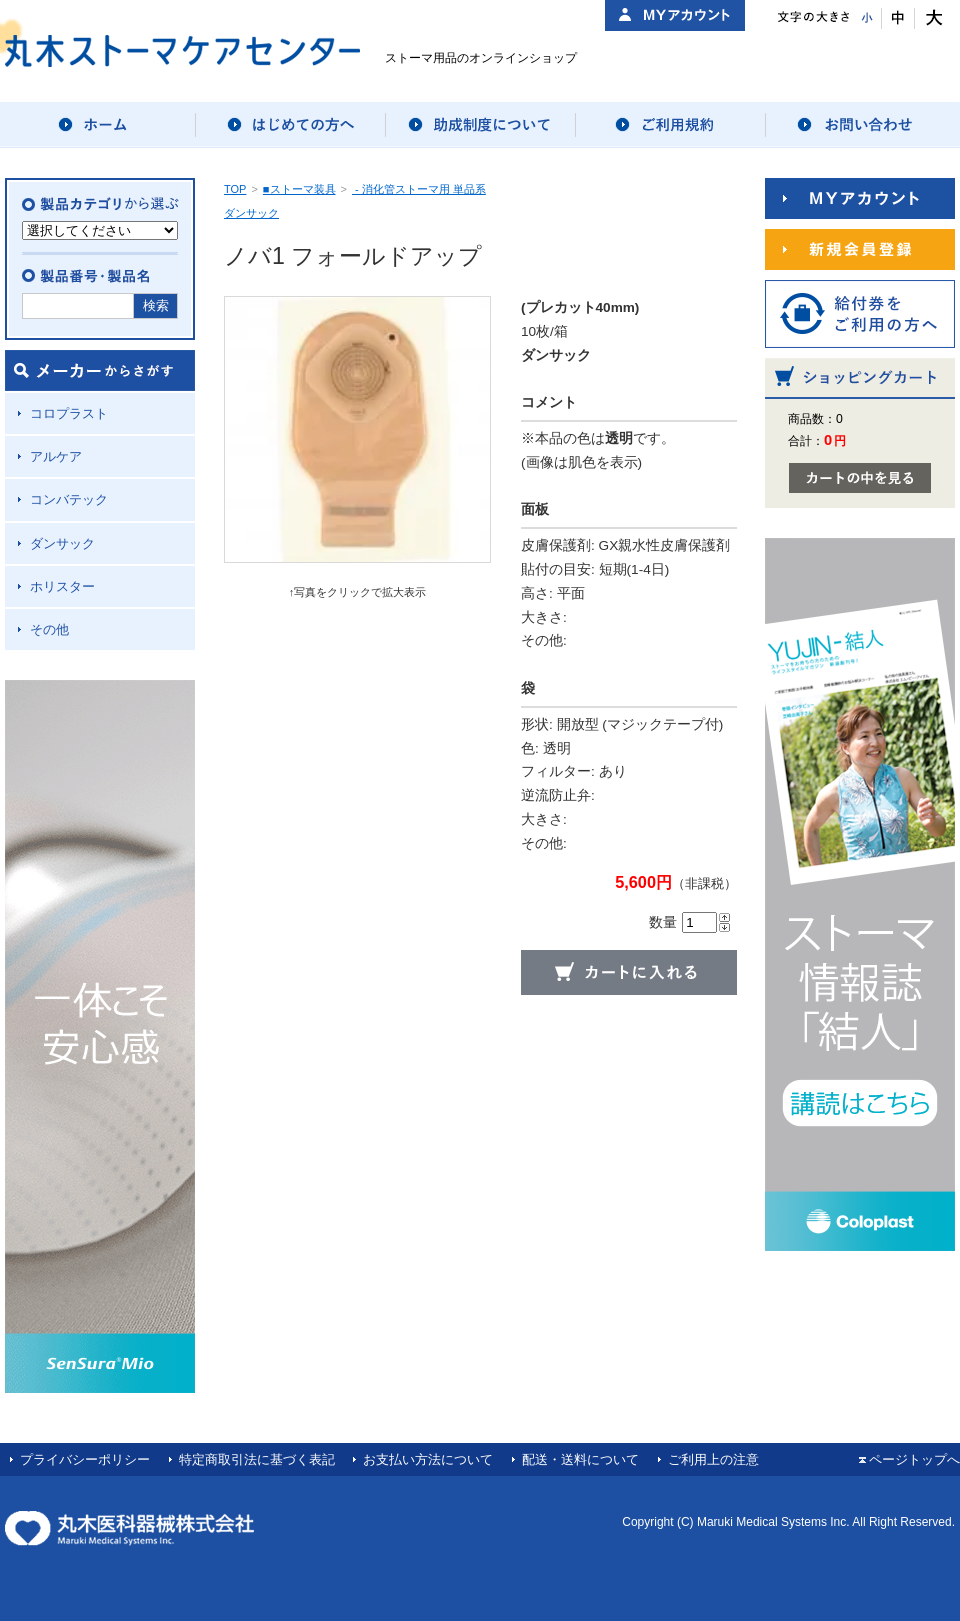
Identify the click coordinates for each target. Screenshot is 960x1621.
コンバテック (69, 499)
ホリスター (62, 586)
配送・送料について (580, 1459)
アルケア (56, 456)
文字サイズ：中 (898, 18)
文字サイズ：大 (931, 18)
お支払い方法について (428, 1459)
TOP (235, 189)
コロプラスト (69, 413)
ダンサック (62, 543)
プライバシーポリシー (85, 1459)
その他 (49, 629)
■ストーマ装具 (299, 189)
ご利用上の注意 (713, 1459)
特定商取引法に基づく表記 (257, 1459)
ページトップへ (914, 1459)
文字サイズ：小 (865, 18)
